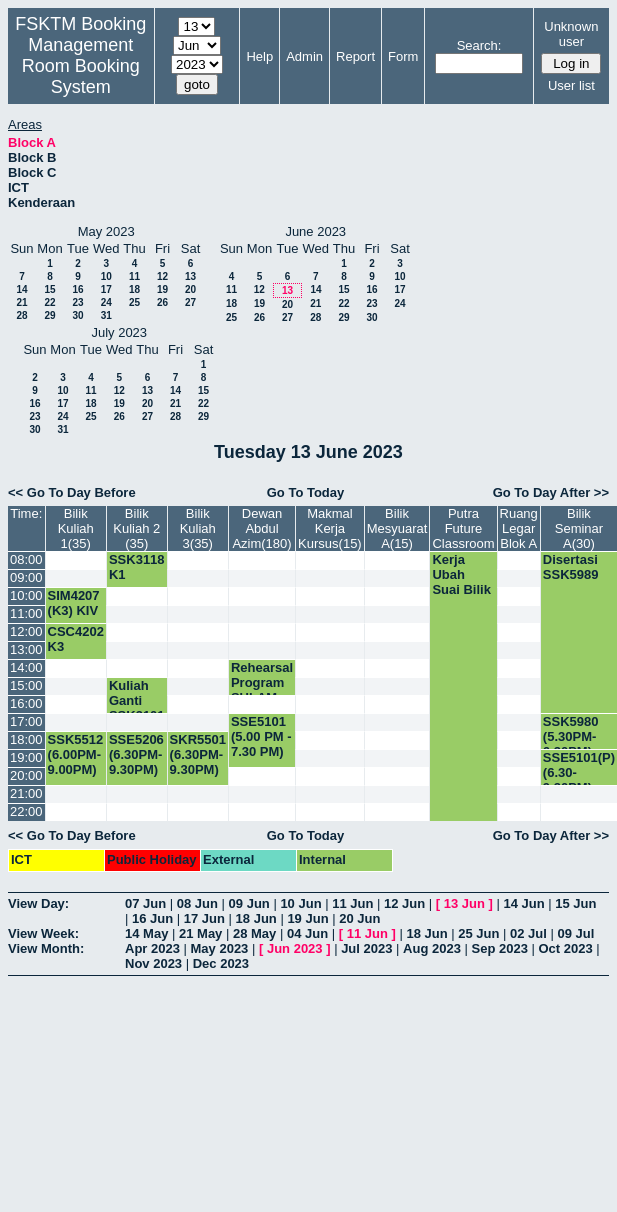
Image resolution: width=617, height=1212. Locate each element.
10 (106, 276)
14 (21, 289)
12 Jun (404, 903)
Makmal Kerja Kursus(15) (330, 528)
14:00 (26, 667)
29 (49, 315)
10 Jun (300, 903)
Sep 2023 (500, 948)
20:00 (26, 775)
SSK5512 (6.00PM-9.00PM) (76, 754)
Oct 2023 (565, 948)
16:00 (26, 703)
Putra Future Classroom (463, 528)
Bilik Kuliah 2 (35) (136, 528)
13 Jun (464, 903)
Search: (479, 45)
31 (106, 315)
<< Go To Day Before (72, 492)
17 (106, 289)
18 (134, 289)
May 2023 (220, 948)
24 (106, 302)
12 (162, 276)
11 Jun (352, 903)
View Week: (43, 933)
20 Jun (359, 918)
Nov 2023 (153, 963)
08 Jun (197, 903)
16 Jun (152, 918)
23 (77, 302)
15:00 (26, 685)
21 (21, 302)
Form (403, 56)
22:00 (26, 811)
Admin (304, 56)
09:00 (26, 577)
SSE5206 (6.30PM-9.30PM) (136, 754)
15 (49, 289)
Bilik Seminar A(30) (579, 528)
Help (259, 56)
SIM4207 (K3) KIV (74, 603)
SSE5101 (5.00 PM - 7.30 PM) (261, 736)
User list (571, 85)
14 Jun (523, 903)
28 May (254, 933)
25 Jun (478, 933)
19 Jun (307, 918)
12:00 (26, 631)
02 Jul (528, 933)
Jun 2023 (295, 948)
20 (190, 289)
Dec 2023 (221, 963)
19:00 (26, 757)
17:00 (26, 721)
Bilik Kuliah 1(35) (76, 528)
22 (49, 302)
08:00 (26, 559)
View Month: (46, 948)
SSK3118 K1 (137, 567)
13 (190, 276)
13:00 (26, 649)
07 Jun (145, 903)
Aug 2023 (432, 948)
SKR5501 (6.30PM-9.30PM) (198, 754)
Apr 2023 (152, 948)
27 (190, 302)
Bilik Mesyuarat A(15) (397, 528)
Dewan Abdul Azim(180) (261, 528)
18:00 (26, 739)
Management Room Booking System (81, 66)
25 (134, 302)
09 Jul (576, 933)
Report (355, 56)
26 (162, 302)
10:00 (26, 595)
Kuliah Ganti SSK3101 (137, 700)
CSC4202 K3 (76, 639)
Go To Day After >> (551, 492)
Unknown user (571, 34)
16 (77, 289)
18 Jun (256, 918)
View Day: (38, 903)
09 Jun (249, 903)
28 (21, 315)
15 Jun (575, 903)
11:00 (26, 613)
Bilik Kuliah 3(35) (198, 528)
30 (77, 315)
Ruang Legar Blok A (519, 528)
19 (162, 289)
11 (134, 276)
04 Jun (307, 933)
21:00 (26, 793)
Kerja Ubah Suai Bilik (461, 574)
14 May (146, 933)
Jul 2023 (366, 948)
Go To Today (306, 492)
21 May (200, 933)
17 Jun (204, 918)
